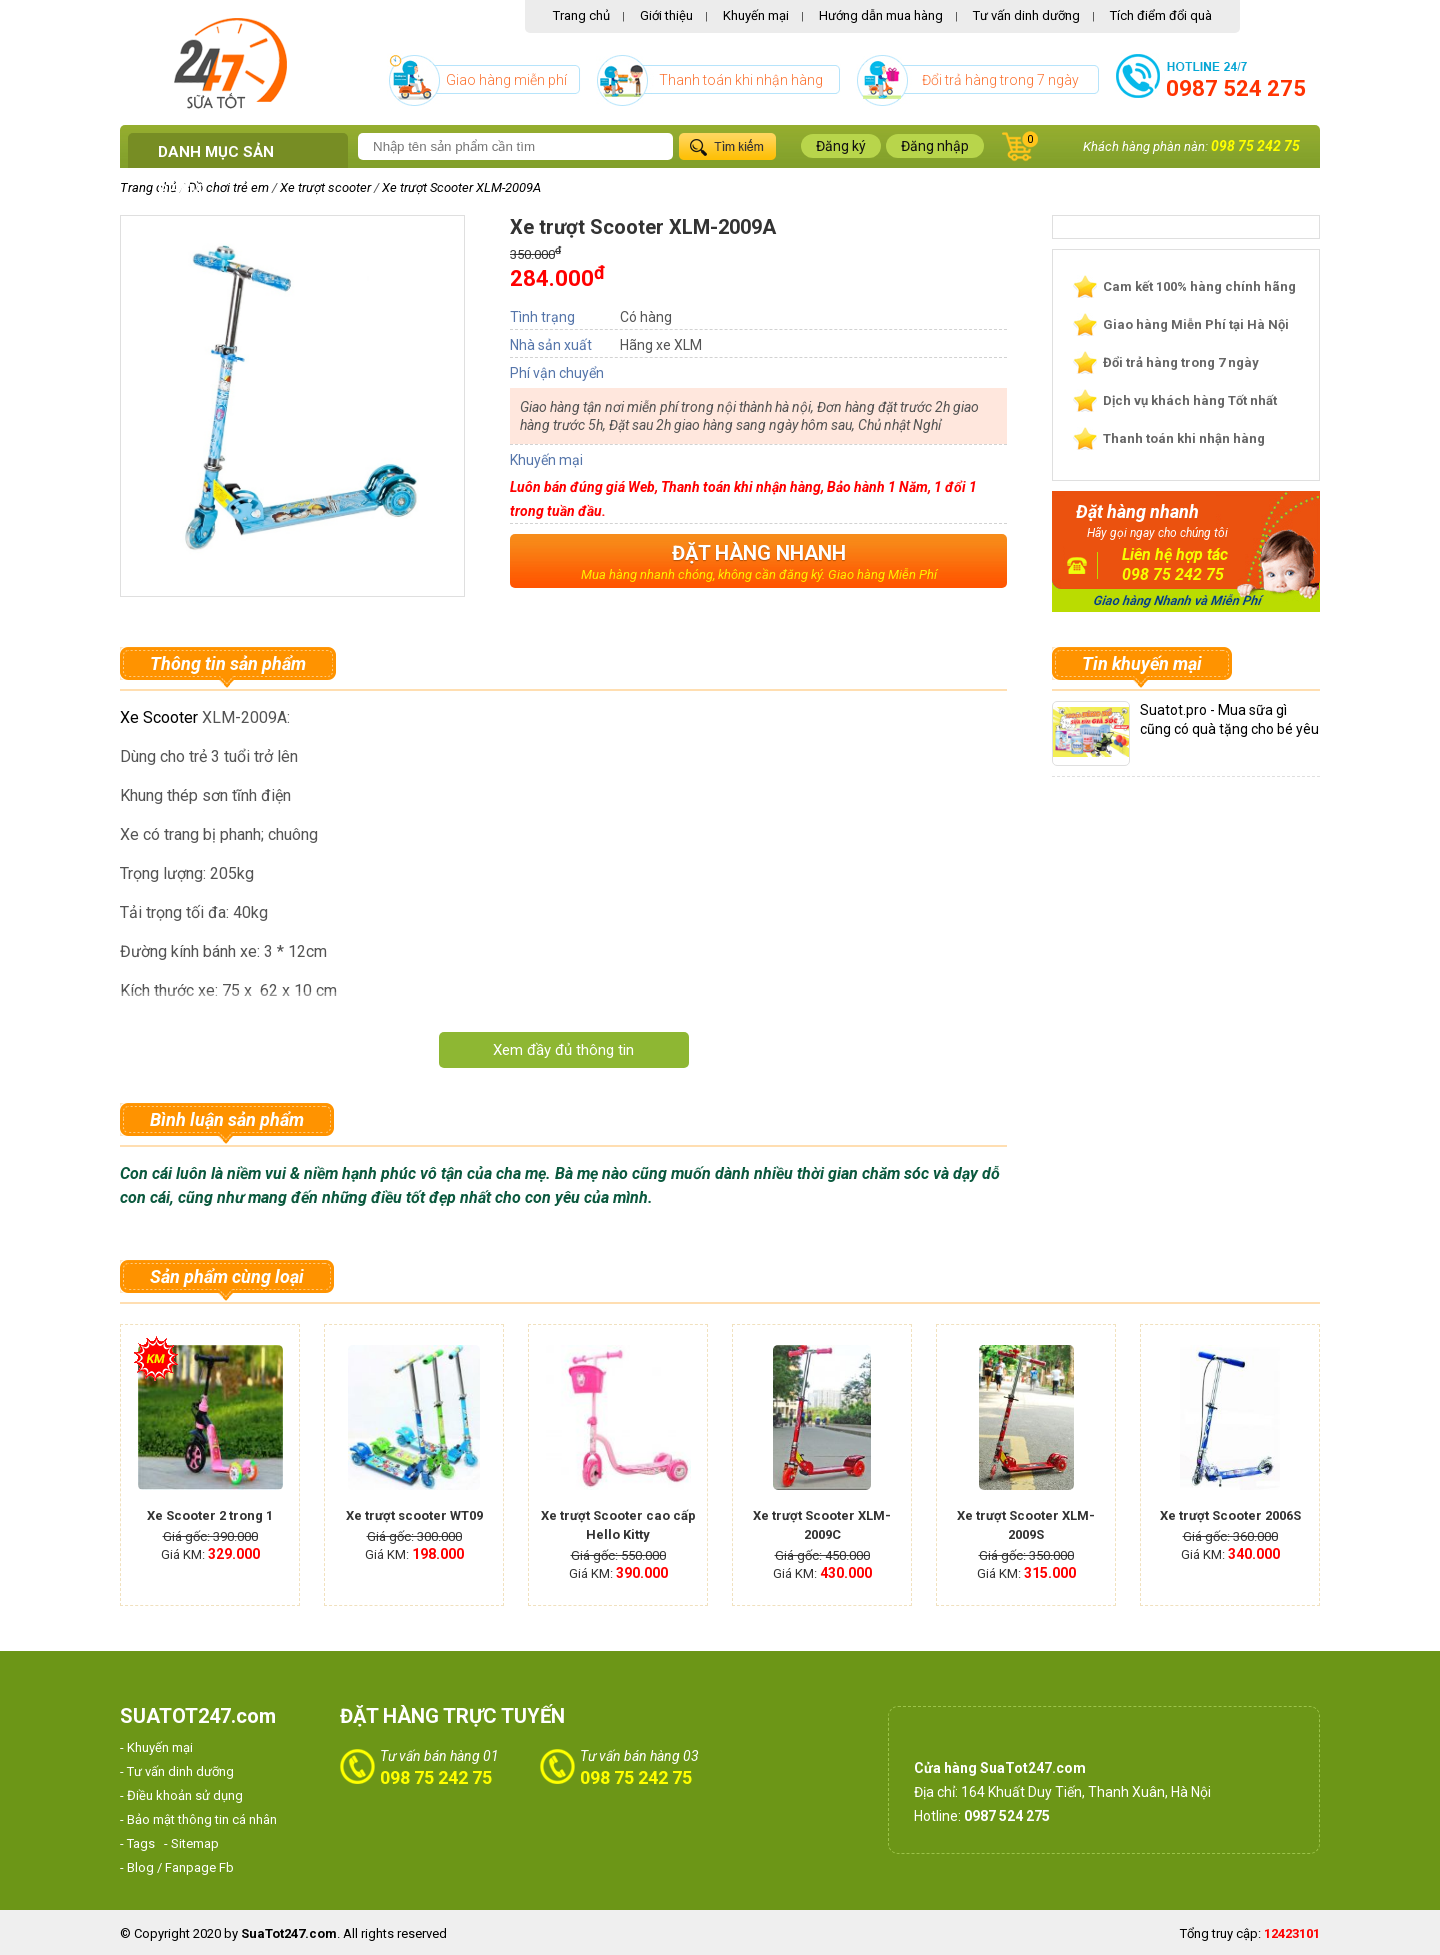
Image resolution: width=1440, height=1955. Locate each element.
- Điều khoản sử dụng (181, 1795)
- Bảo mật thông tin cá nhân (198, 1819)
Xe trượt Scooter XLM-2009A (461, 187)
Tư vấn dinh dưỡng (1026, 15)
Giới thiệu (666, 15)
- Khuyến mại (156, 1747)
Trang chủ (581, 15)
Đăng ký (841, 146)
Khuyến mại (756, 15)
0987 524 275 (1236, 88)
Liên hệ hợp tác (1175, 554)
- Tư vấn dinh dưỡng (177, 1771)
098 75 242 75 (1255, 146)
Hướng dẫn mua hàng (881, 15)
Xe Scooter (159, 717)
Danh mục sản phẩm (216, 171)
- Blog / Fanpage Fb (177, 1867)
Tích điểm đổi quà (1161, 15)
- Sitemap (191, 1843)
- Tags (137, 1843)
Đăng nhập (935, 146)
